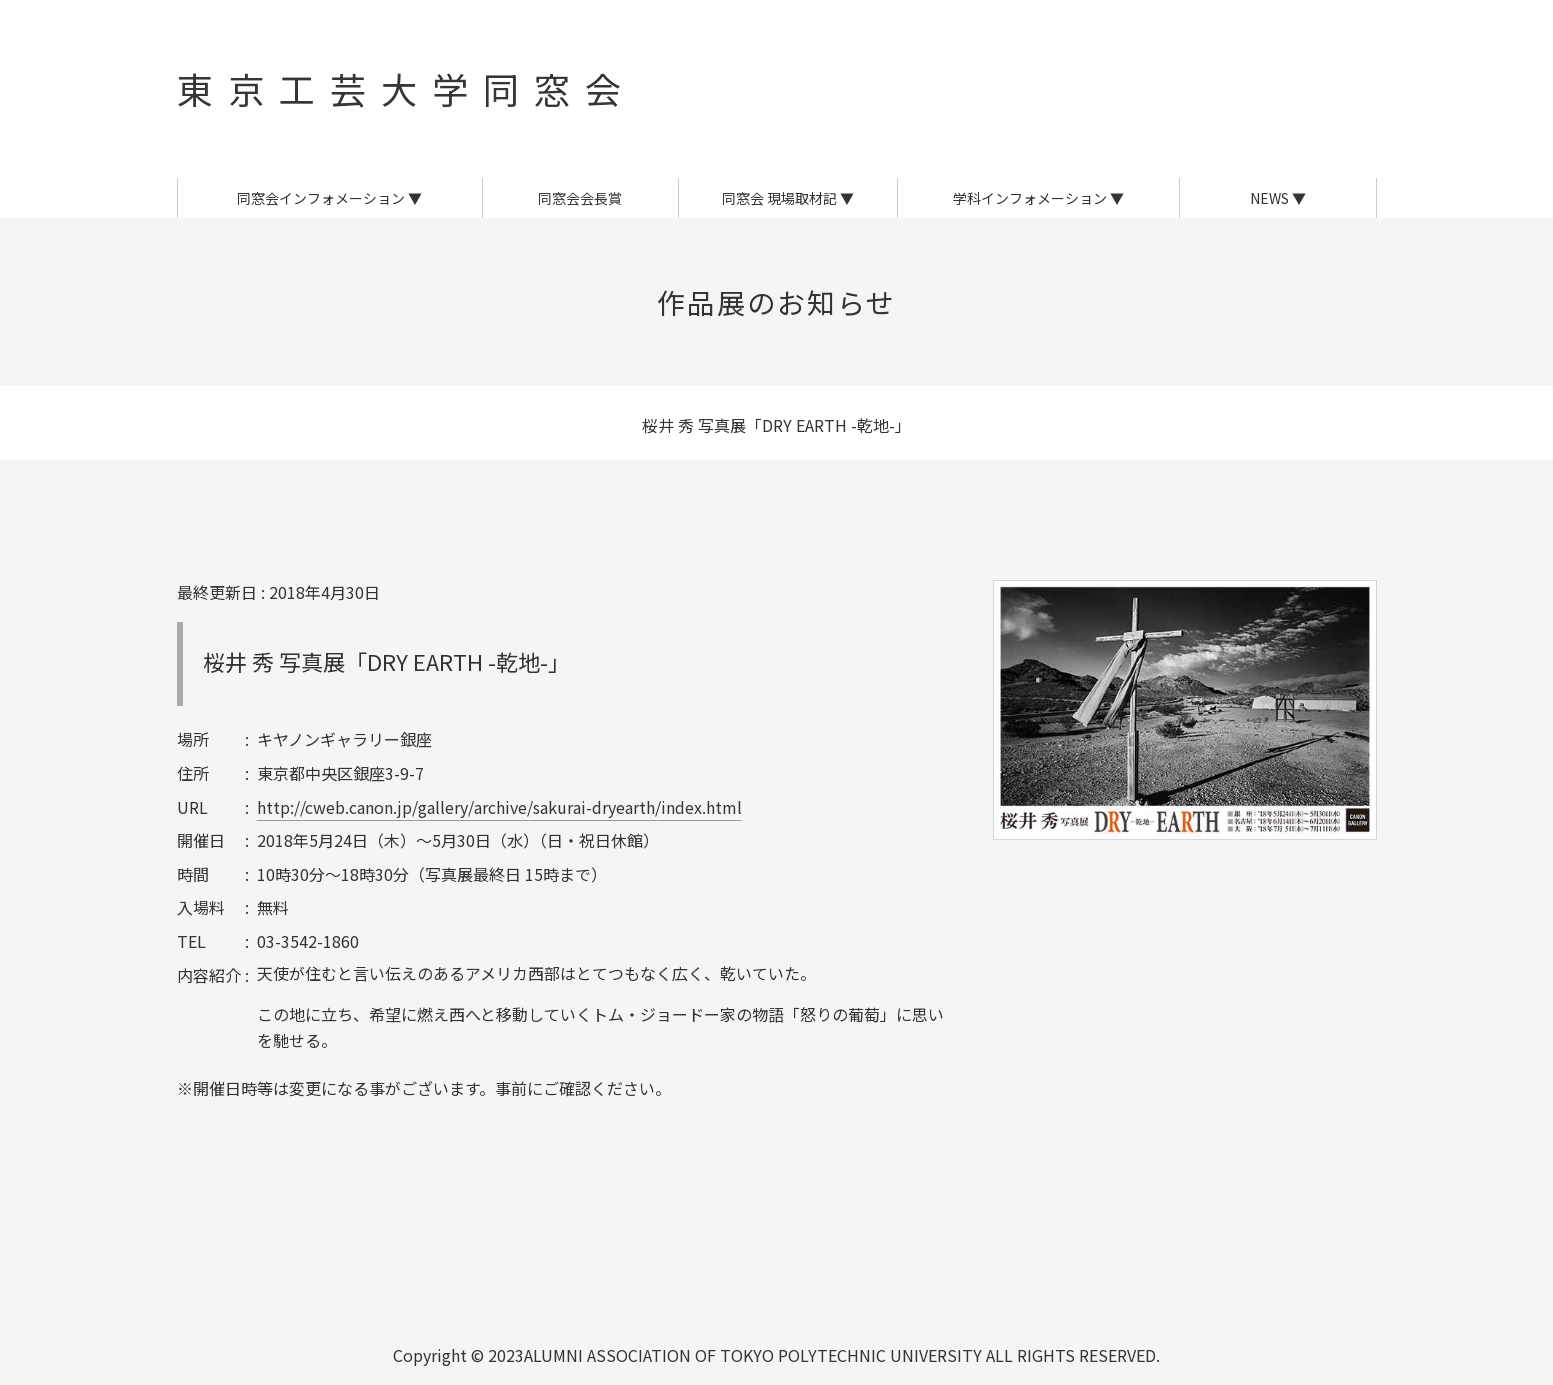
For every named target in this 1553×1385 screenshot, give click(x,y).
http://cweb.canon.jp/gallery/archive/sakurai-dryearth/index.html (499, 807)
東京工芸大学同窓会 (406, 88)
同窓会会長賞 (580, 198)
